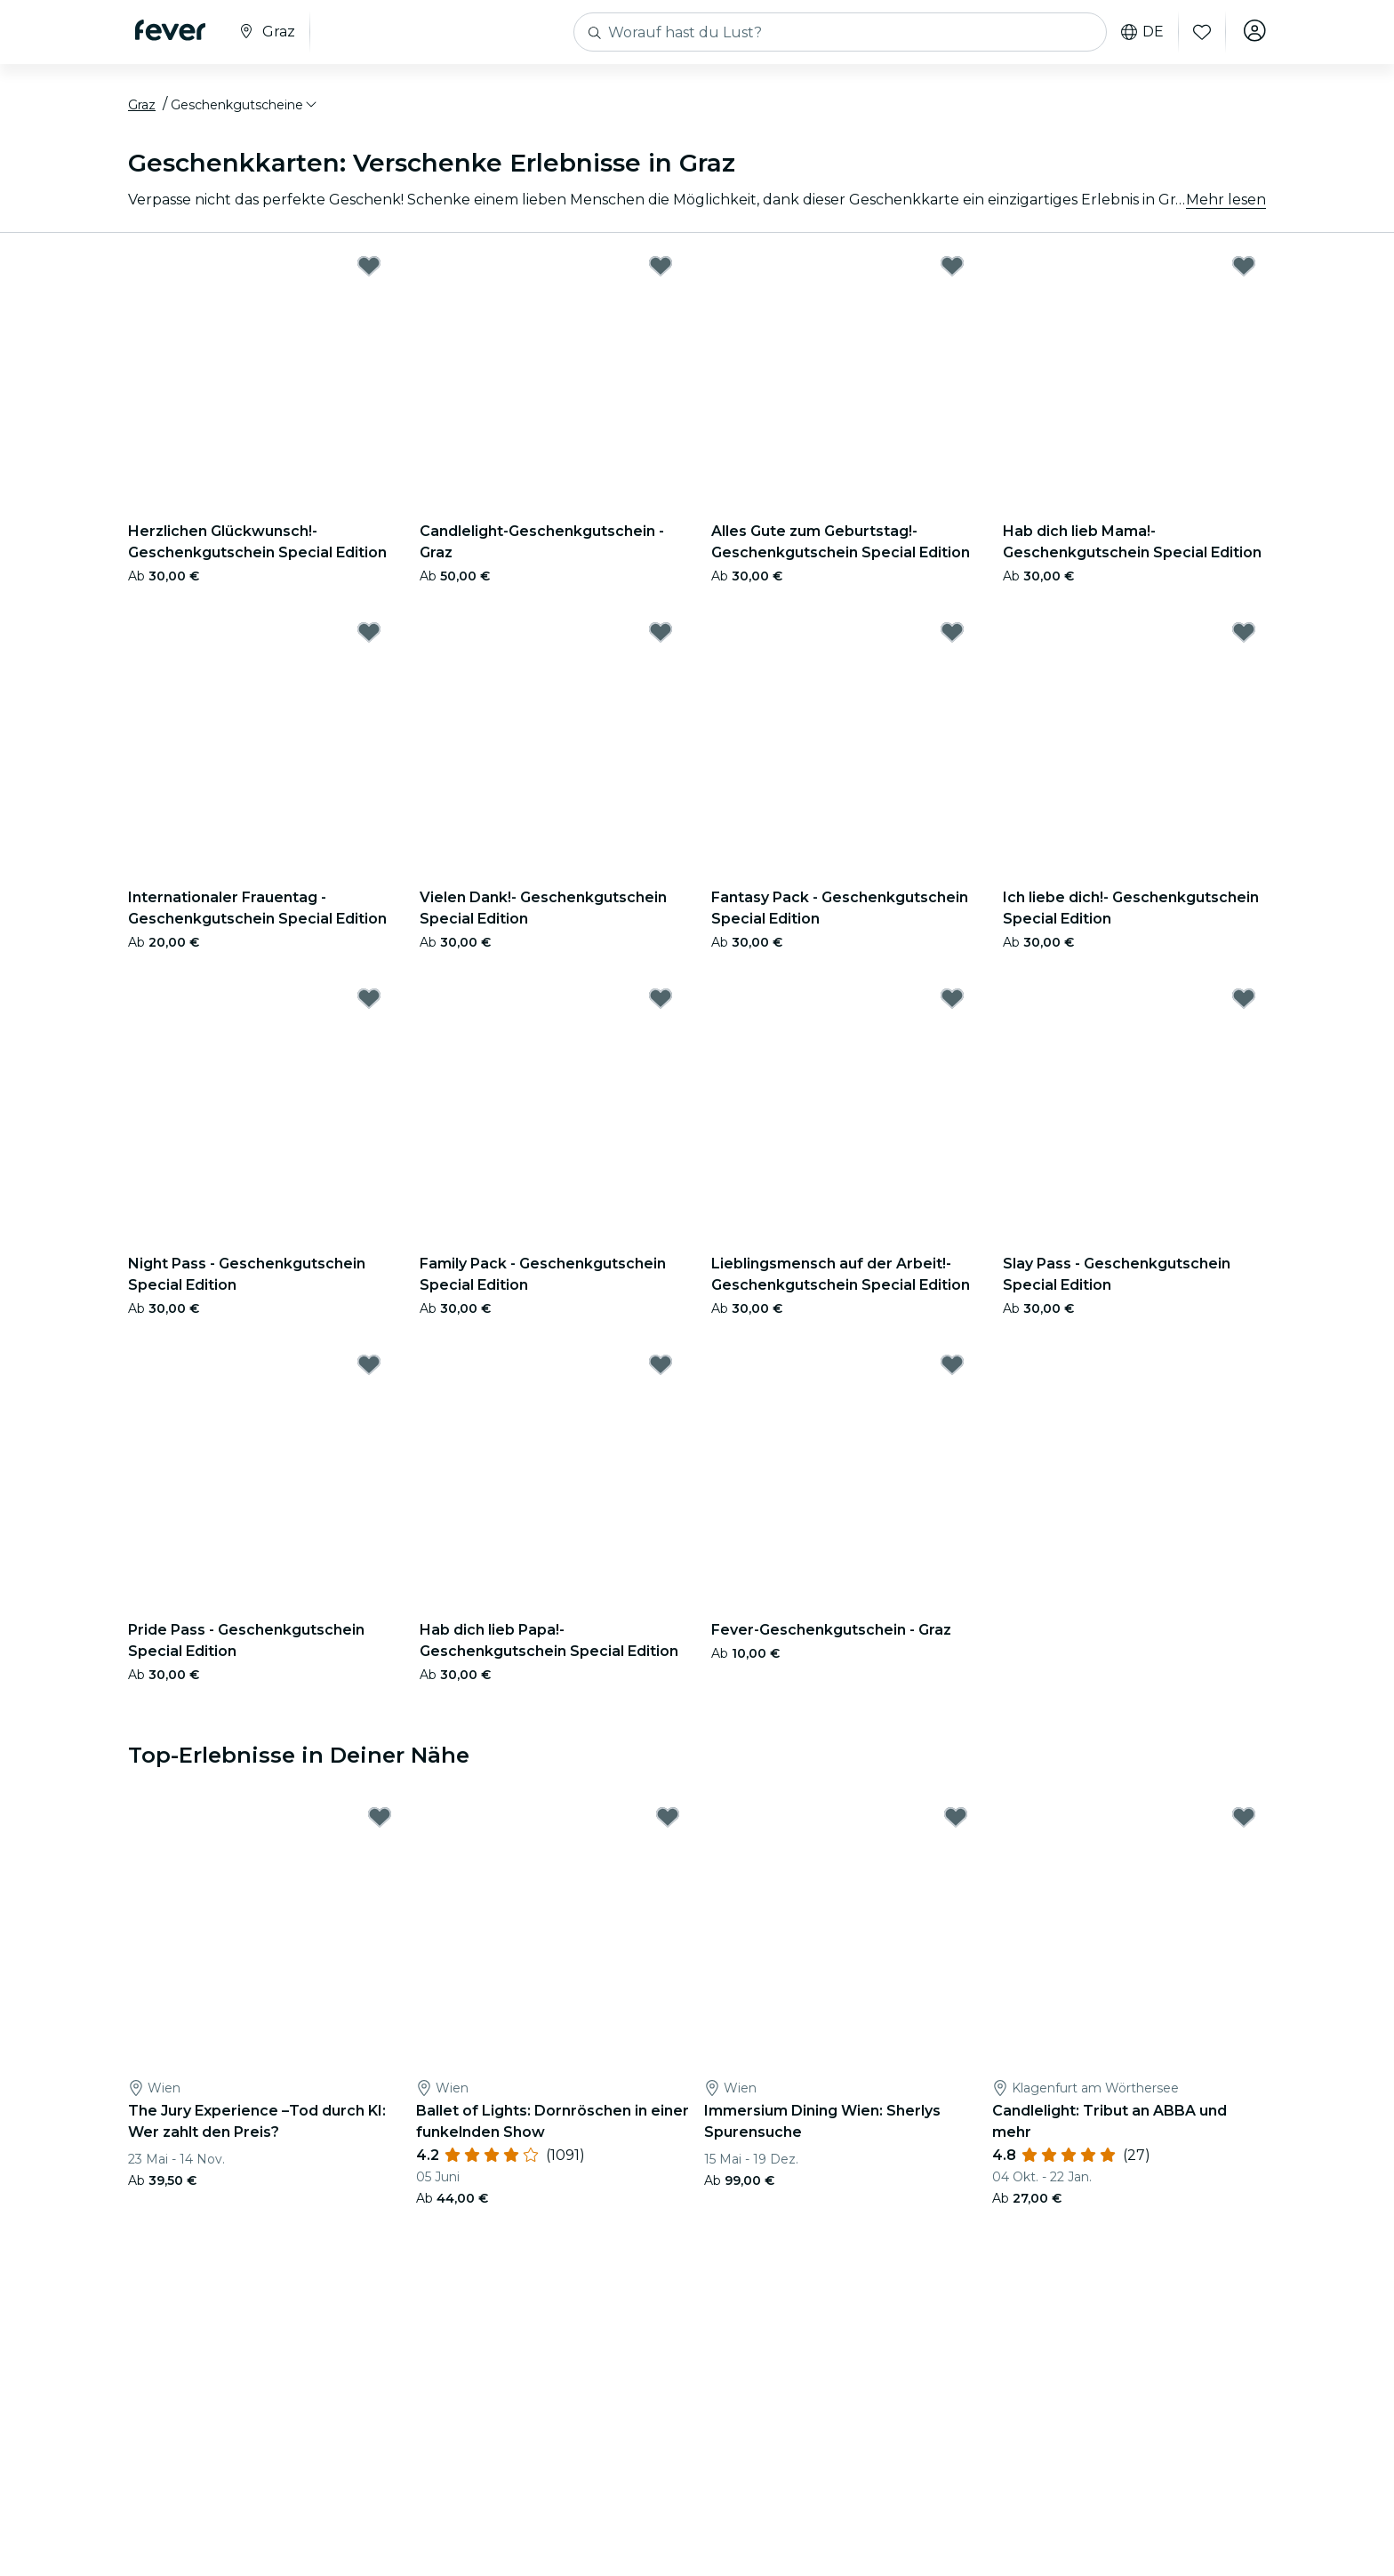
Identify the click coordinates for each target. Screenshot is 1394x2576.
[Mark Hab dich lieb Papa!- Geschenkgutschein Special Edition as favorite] (660, 1368)
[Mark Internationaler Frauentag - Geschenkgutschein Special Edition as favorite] (369, 636)
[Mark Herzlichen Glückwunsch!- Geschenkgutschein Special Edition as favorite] (369, 270)
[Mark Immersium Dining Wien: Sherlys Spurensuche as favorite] (955, 1822)
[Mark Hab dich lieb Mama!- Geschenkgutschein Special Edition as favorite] (1243, 270)
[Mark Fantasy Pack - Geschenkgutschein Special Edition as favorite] (952, 636)
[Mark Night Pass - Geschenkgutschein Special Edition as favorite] (369, 1002)
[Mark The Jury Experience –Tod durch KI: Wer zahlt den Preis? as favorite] (379, 1822)
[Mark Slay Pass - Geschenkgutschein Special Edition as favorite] (1243, 1002)
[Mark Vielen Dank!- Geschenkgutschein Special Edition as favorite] (660, 636)
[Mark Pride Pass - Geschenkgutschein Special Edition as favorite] (369, 1368)
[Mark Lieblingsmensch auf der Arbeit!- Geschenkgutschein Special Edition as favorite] (952, 1002)
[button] (245, 109)
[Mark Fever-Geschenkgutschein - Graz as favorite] (952, 1368)
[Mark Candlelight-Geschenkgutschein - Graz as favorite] (660, 270)
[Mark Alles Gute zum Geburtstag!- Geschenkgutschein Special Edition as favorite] (952, 270)
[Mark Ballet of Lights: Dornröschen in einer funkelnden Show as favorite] (667, 1822)
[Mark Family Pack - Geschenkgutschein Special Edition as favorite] (660, 1002)
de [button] (1139, 32)
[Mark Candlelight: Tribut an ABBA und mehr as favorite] (1243, 1822)
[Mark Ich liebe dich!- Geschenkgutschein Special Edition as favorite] (1243, 636)
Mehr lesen (1226, 204)
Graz (142, 109)
